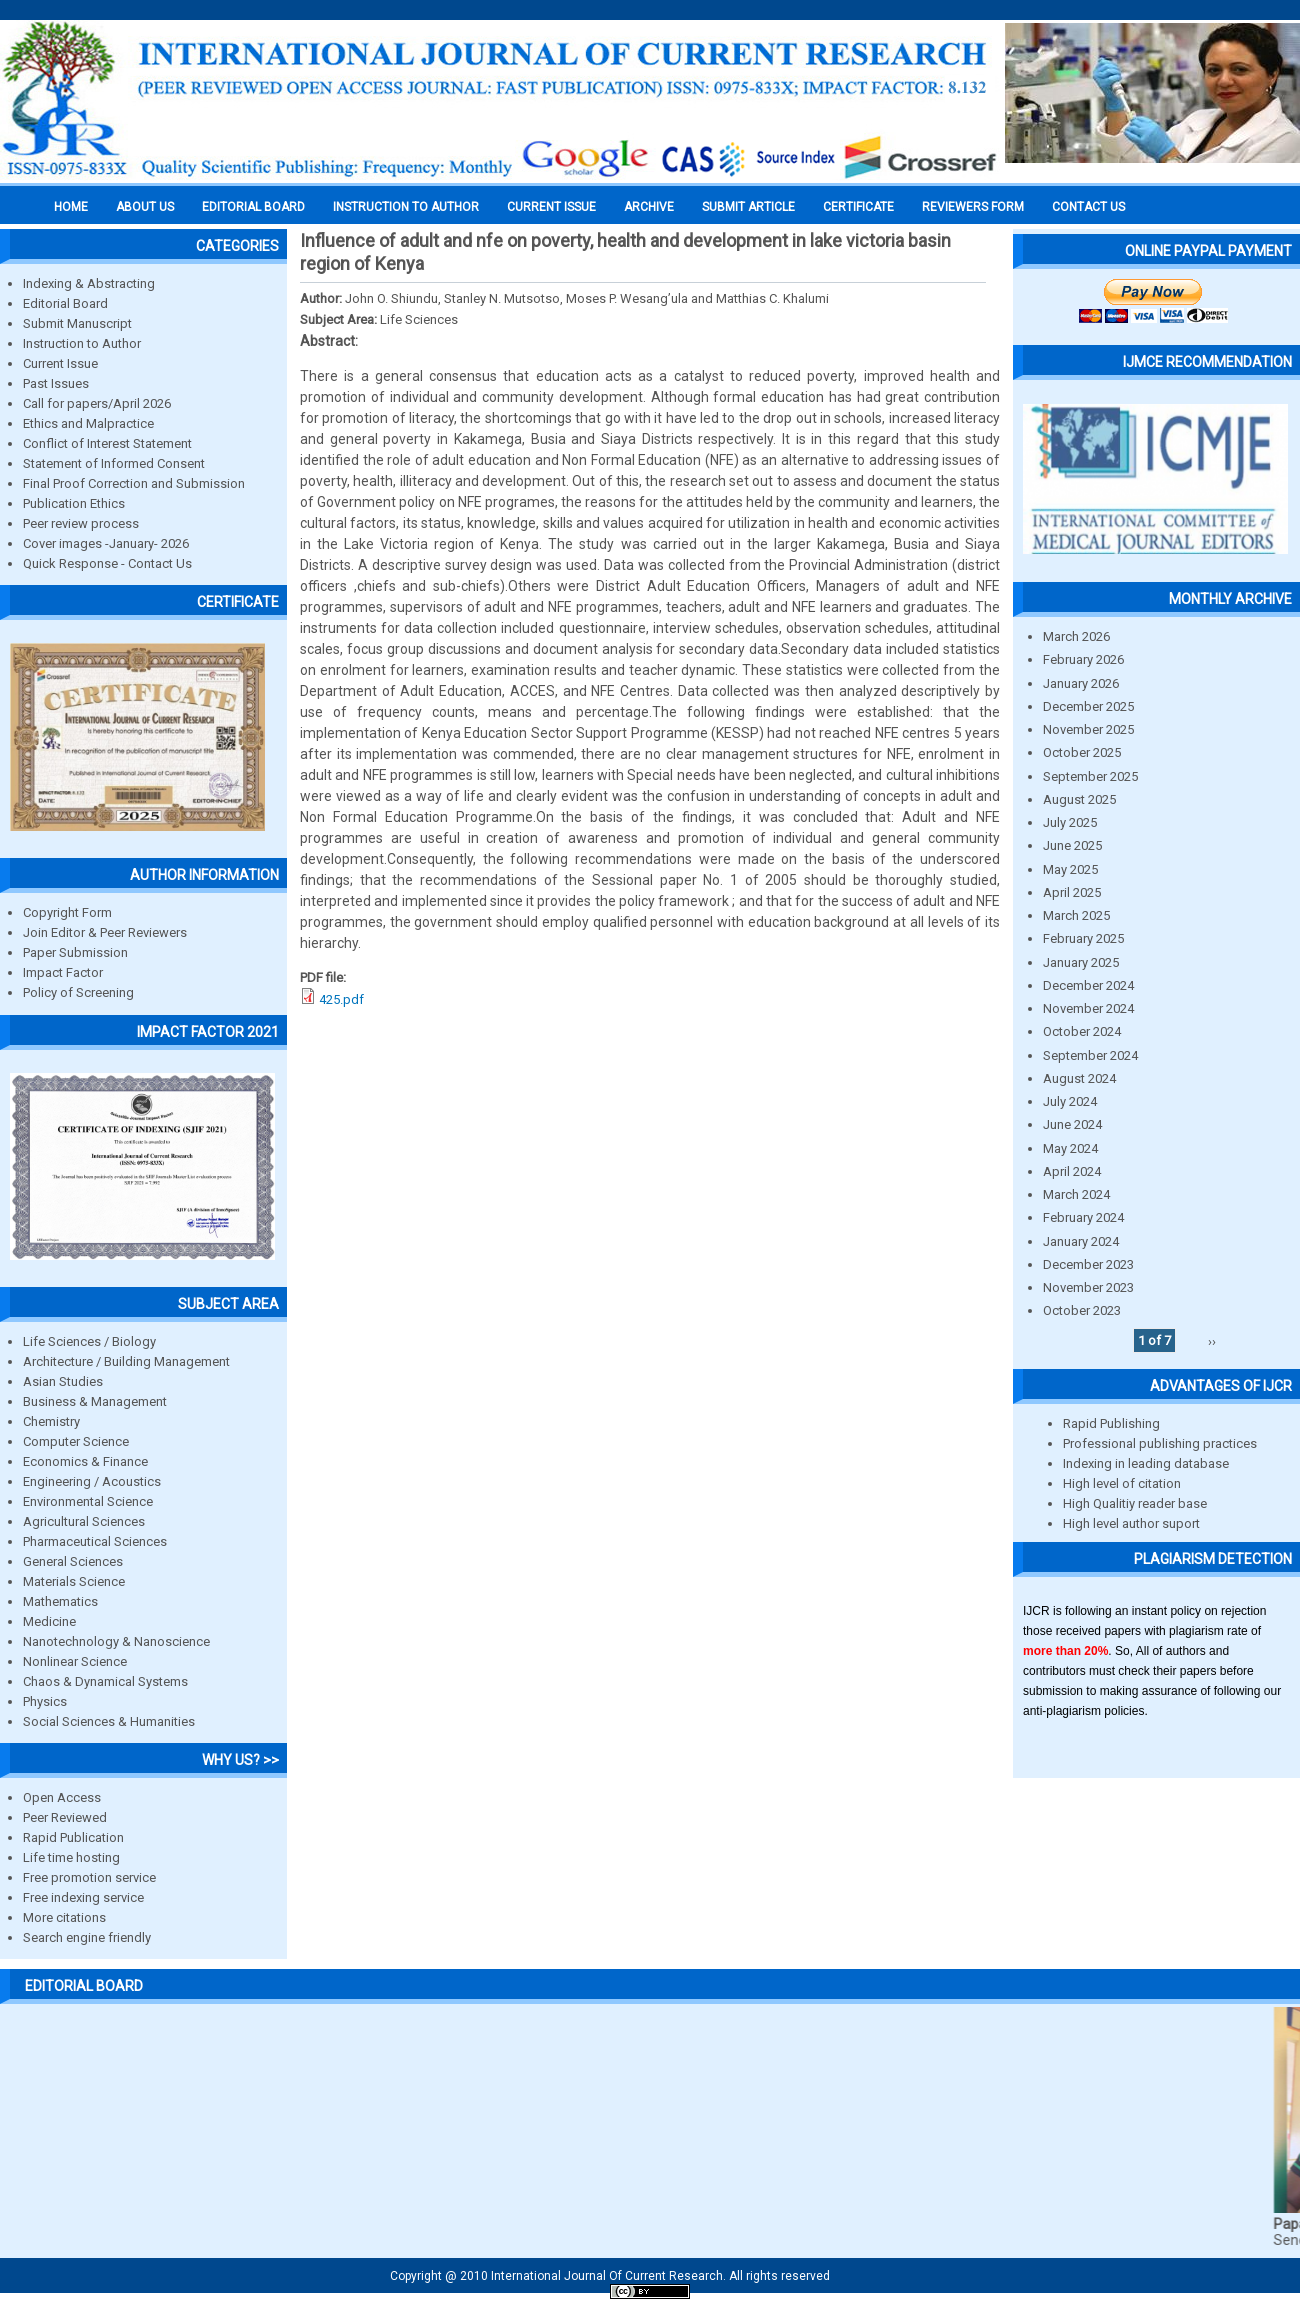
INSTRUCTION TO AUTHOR (406, 207)
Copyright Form (67, 912)
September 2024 (1090, 1055)
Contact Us (1088, 207)
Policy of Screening (78, 992)
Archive (649, 207)
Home (71, 207)
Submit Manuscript (77, 323)
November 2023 (1088, 1287)
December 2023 (1088, 1264)
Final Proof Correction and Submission (134, 483)
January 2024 (1081, 1241)
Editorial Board (65, 303)
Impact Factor (63, 972)
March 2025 (1076, 915)
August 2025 (1079, 799)
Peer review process (81, 523)
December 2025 (1088, 706)
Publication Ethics (74, 503)
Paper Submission (75, 952)
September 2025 (1090, 776)
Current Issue (551, 207)
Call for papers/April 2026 (97, 403)
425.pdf (341, 999)
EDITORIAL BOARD (253, 207)
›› (1212, 1340)
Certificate (858, 207)
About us (145, 207)
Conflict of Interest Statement (107, 443)
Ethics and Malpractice (88, 423)
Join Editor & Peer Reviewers (105, 932)
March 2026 (1076, 636)
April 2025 (1072, 892)
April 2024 (1072, 1171)
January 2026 (1081, 683)
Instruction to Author (82, 343)
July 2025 (1070, 822)
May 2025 (1070, 869)
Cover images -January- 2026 (106, 543)
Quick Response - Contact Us (107, 563)
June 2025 (1072, 845)
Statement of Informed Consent (114, 463)
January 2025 (1081, 962)
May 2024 (1070, 1148)
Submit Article (748, 207)
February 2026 (1083, 659)
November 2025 (1088, 729)
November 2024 (1088, 1008)
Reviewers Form (973, 207)
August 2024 (1079, 1078)
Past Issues (56, 383)
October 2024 (1082, 1031)
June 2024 (1072, 1124)
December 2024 (1088, 985)
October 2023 (1082, 1310)
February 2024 (1083, 1217)
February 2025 (1083, 938)
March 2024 (1076, 1194)
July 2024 (1070, 1101)
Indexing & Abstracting (89, 283)
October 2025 (1082, 752)
